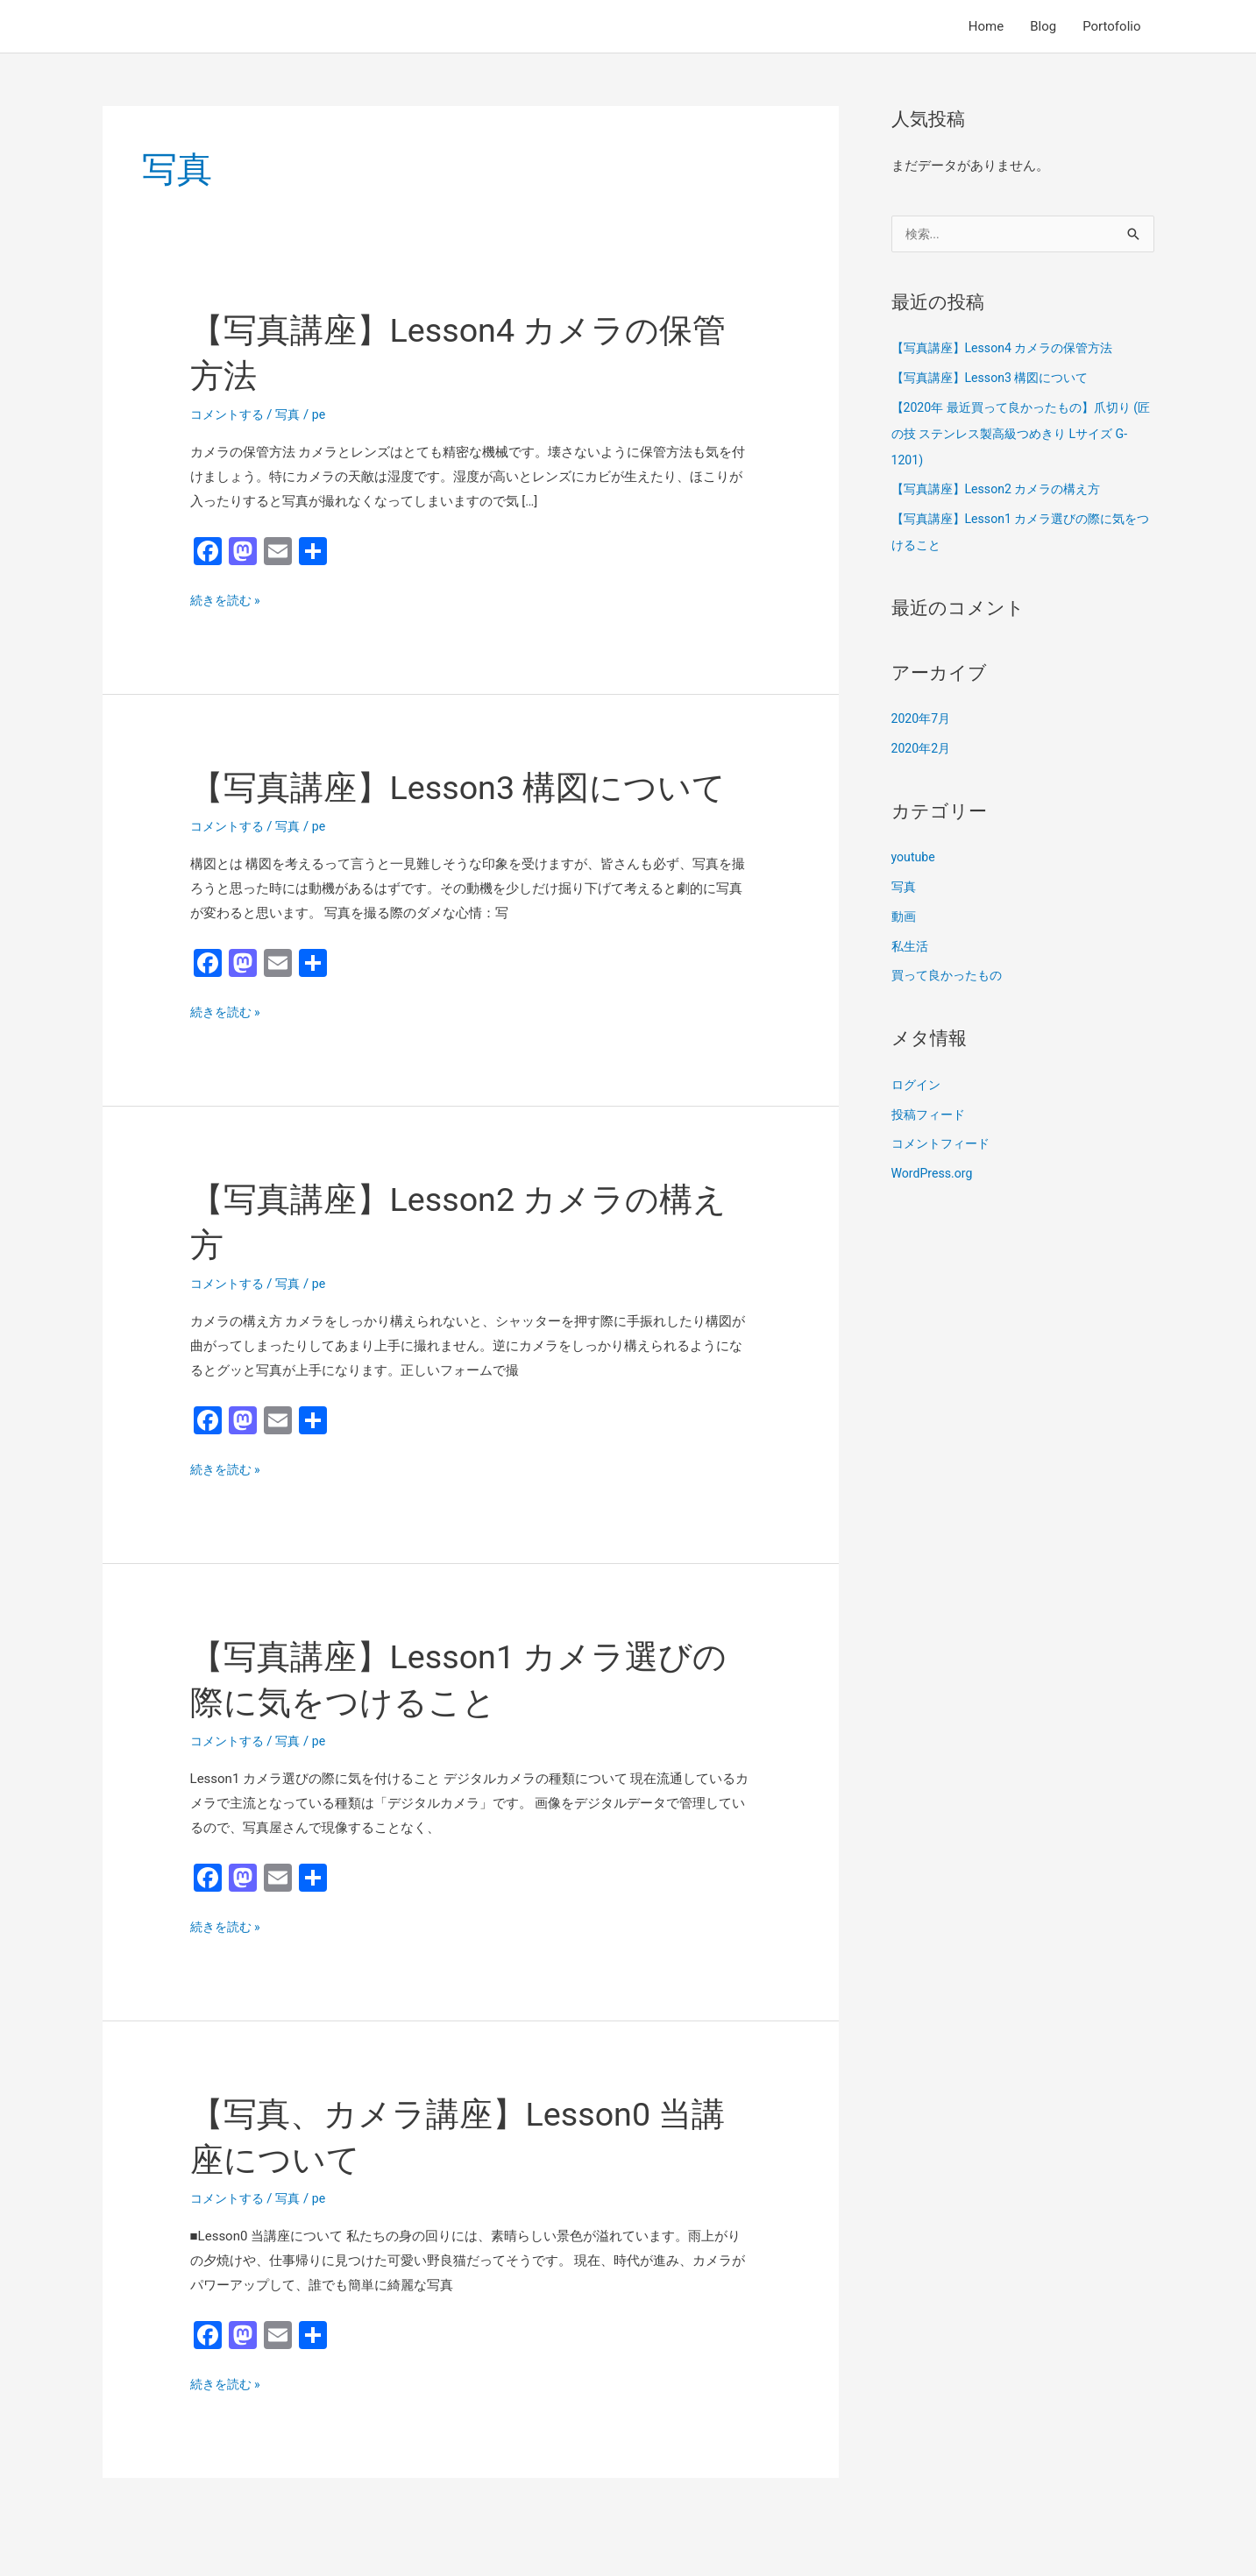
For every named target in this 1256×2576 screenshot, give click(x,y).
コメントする (229, 414)
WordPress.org (934, 1175)
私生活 (911, 948)
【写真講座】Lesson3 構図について (997, 379)
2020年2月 (922, 750)
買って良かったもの (950, 977)
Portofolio (1111, 26)
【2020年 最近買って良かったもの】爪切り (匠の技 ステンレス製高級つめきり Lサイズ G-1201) (1019, 435)
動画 (904, 918)
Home (986, 26)
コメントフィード (944, 1145)
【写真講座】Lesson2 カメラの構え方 (1003, 491)
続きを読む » (228, 601)
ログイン (917, 1086)
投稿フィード (930, 1116)
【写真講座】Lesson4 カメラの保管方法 (1010, 349)
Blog (1043, 26)
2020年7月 (922, 720)
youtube (914, 859)
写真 (293, 414)
